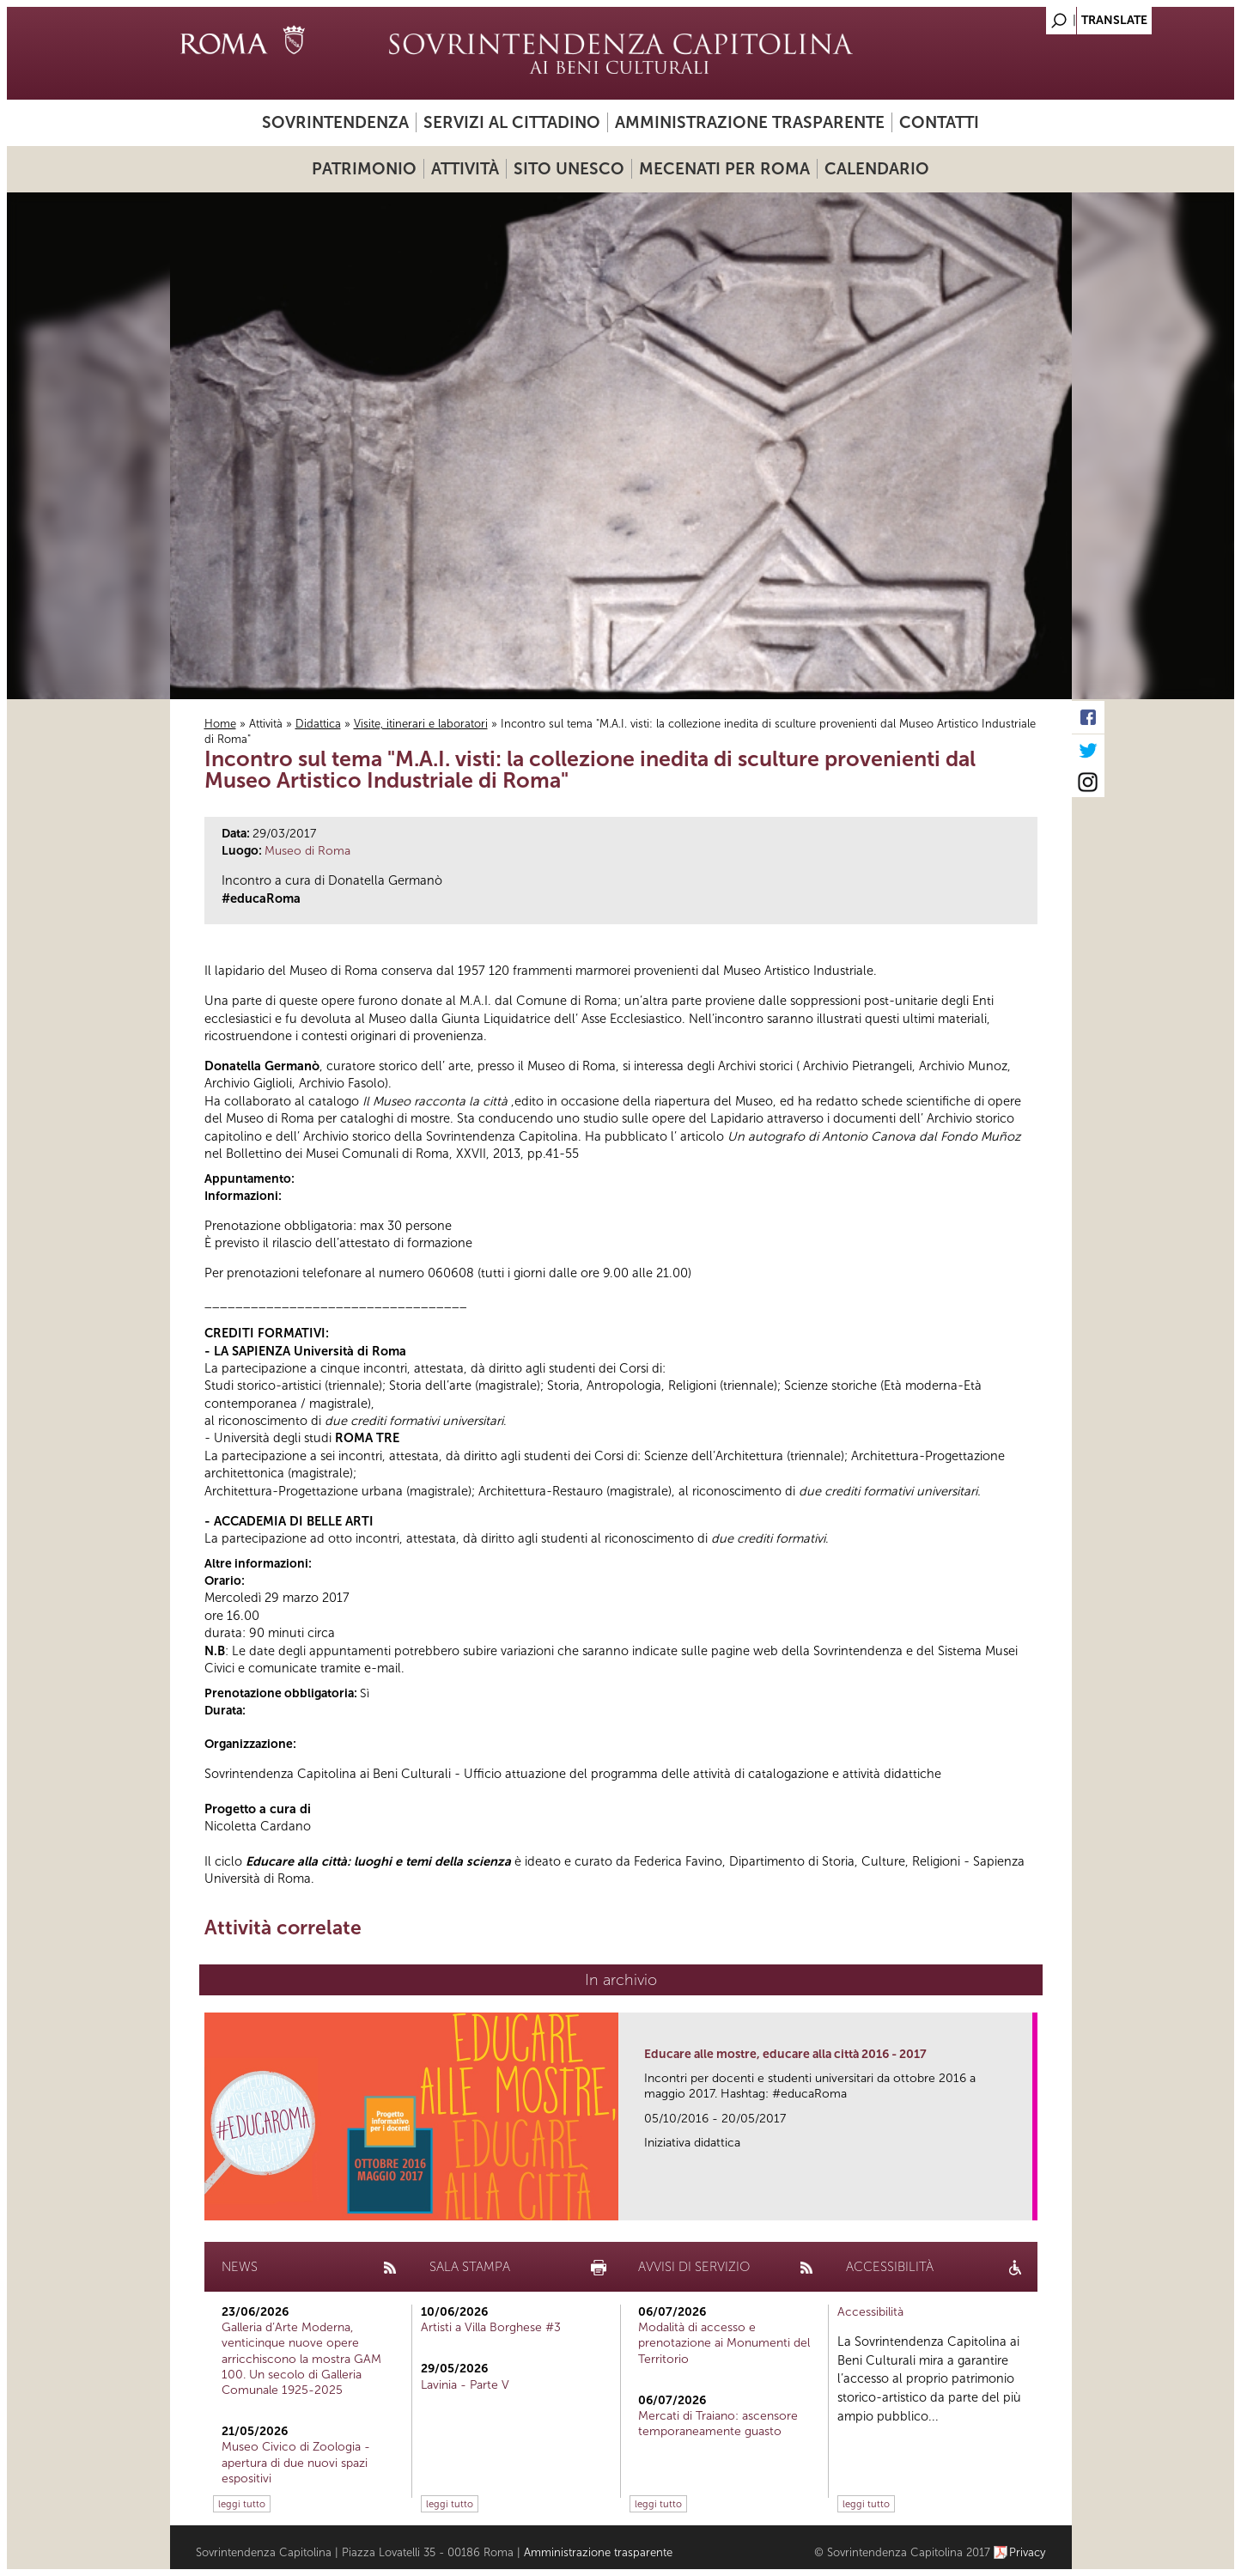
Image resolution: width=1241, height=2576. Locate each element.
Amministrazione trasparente (750, 122)
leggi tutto (241, 2504)
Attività (465, 169)
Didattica (318, 723)
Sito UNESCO (569, 169)
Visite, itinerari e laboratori (421, 723)
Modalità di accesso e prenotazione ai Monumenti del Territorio (724, 2343)
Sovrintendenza (335, 122)
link (1025, 2202)
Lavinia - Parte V (465, 2385)
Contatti (939, 122)
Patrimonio (364, 169)
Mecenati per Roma (724, 169)
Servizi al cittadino (511, 122)
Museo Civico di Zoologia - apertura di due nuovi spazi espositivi (296, 2462)
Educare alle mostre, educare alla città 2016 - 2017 (785, 2054)
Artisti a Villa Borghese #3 (491, 2327)
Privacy (1027, 2552)
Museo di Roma (307, 850)
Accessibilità (870, 2312)
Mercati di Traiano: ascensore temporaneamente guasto (718, 2424)
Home (220, 723)
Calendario (876, 169)
